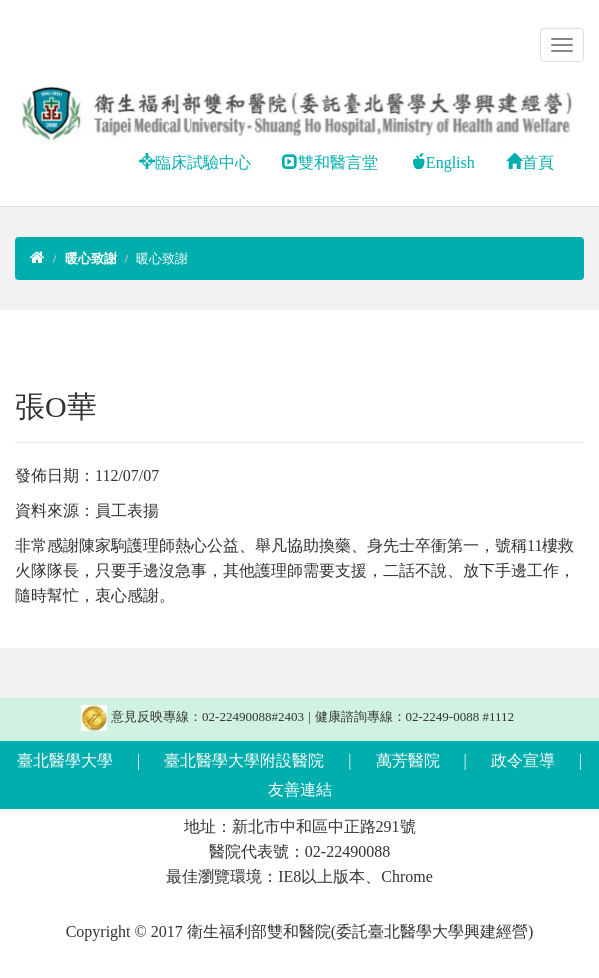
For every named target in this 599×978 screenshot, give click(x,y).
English (442, 162)
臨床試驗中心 (195, 162)
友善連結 (300, 789)
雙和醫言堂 (330, 162)
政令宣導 (523, 760)
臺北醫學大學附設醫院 (244, 760)
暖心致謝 (162, 258)
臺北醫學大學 (65, 760)
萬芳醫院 (408, 760)
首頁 (530, 162)
